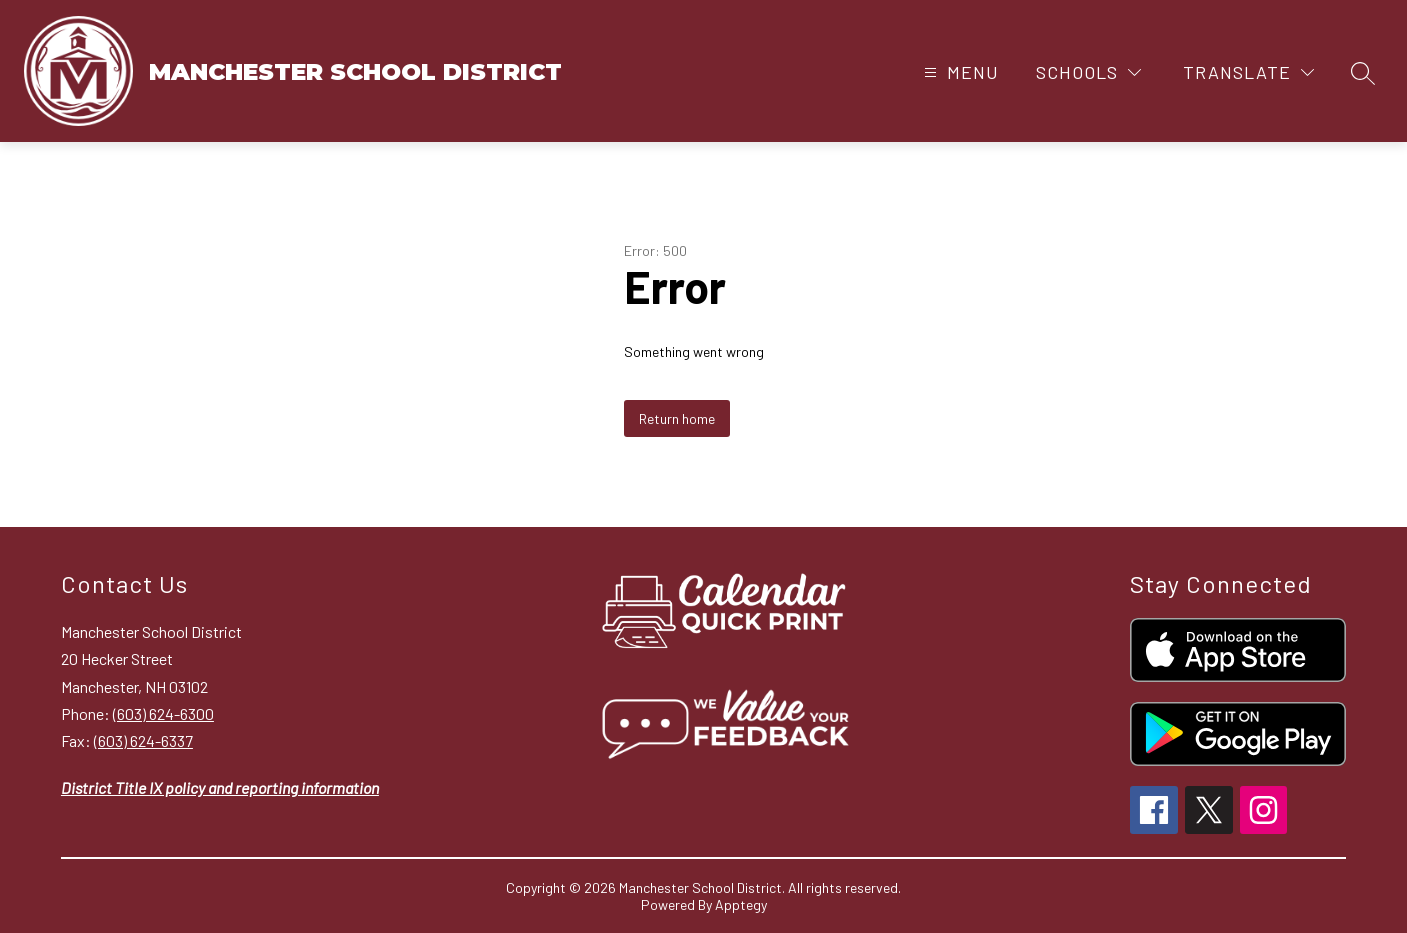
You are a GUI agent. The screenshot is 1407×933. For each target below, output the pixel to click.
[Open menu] (959, 72)
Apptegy (741, 904)
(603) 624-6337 (143, 740)
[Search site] (1363, 73)
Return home (677, 418)
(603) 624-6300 (163, 713)
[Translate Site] (1248, 72)
